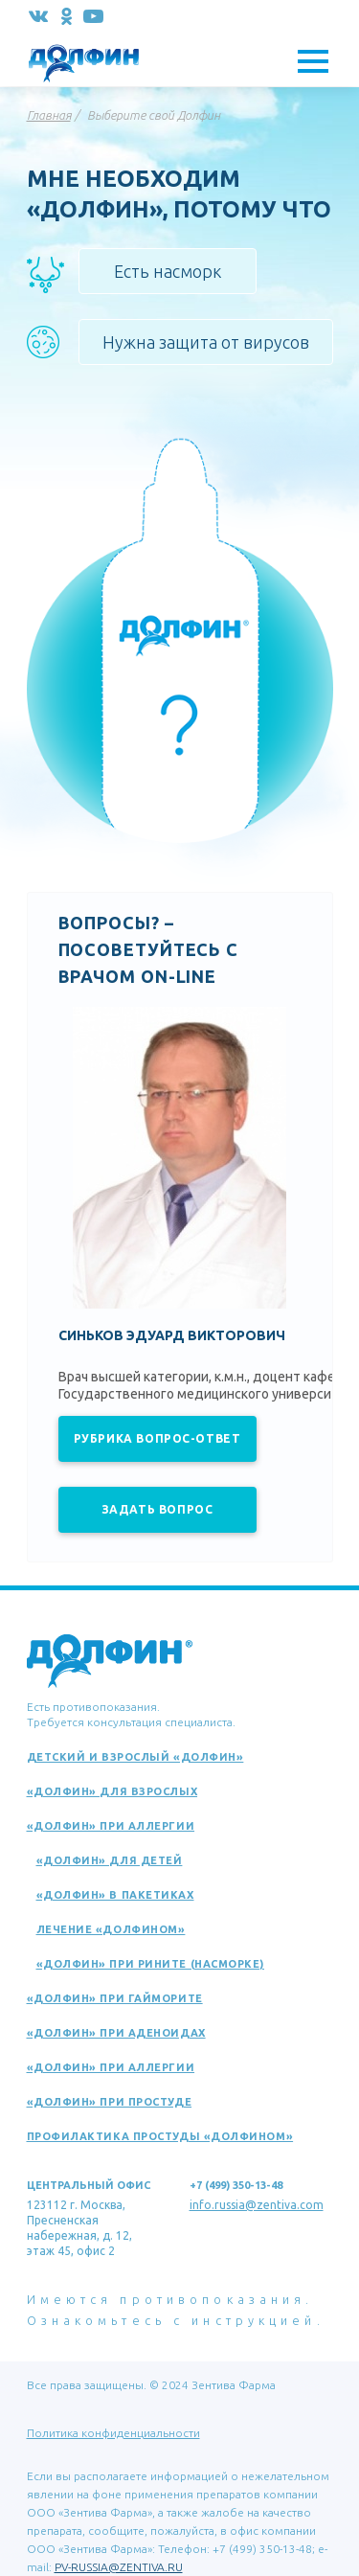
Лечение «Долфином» (111, 1929)
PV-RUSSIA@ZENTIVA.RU (119, 2567)
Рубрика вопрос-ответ (157, 1438)
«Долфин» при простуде (109, 2102)
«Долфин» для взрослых (112, 1791)
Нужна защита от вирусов (205, 342)
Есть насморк (167, 271)
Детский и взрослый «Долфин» (135, 1757)
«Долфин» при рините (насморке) (150, 1964)
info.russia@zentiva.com (257, 2205)
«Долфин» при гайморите (115, 1998)
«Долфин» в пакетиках (115, 1895)
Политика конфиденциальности (113, 2433)
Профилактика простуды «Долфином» (160, 2136)
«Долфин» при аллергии (111, 1826)
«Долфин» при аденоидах (116, 2033)
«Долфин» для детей (109, 1860)
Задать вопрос (157, 1509)
